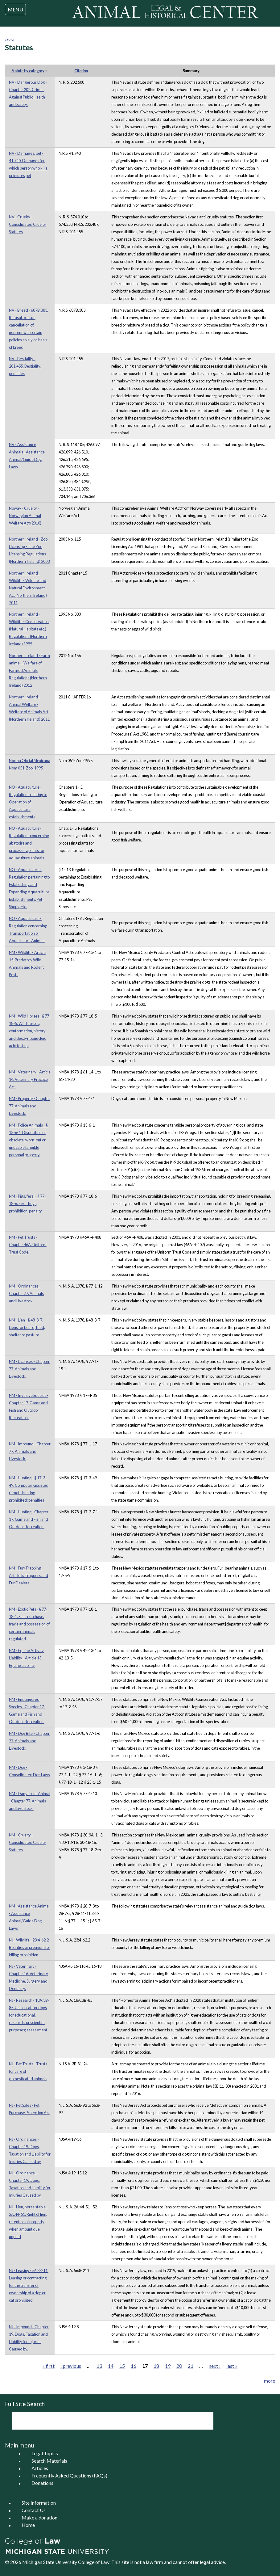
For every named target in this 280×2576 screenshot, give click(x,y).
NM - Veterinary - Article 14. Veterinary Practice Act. (30, 1079)
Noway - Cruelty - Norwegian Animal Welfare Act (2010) (25, 515)
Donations (42, 2483)
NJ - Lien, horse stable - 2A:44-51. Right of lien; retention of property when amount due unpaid (28, 2221)
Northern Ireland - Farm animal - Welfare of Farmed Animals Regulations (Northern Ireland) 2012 (29, 670)
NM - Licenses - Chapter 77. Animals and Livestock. (29, 1369)
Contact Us (34, 2510)
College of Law (93, 2562)
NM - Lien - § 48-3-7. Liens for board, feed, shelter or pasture (27, 1327)
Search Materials (49, 2461)
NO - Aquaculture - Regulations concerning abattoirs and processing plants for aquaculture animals (29, 843)
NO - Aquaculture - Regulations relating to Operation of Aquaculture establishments (28, 802)
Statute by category (29, 70)
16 (133, 2366)
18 (156, 2366)
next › (214, 2366)
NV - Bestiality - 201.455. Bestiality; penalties (25, 366)
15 (122, 2366)
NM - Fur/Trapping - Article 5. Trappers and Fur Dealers (28, 1575)
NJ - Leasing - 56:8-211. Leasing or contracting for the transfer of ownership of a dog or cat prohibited (28, 2285)
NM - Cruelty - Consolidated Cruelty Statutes (27, 1842)
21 (190, 2366)
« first (49, 2366)
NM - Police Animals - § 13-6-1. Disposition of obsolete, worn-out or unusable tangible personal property (28, 1140)
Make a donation (39, 2518)
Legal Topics (44, 2453)
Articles (39, 2468)
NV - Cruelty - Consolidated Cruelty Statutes (27, 224)
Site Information (39, 2503)
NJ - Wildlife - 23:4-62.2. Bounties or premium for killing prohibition (29, 1947)
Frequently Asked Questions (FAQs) (69, 2476)
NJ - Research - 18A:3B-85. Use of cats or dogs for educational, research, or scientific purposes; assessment (29, 2015)
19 (168, 2366)
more (269, 2381)
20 (179, 2366)
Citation (81, 70)
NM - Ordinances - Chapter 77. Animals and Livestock (26, 1293)
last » (231, 2366)
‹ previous (70, 2366)
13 (99, 2366)
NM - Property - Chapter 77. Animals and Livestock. (29, 1106)
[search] (104, 2421)
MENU (15, 9)
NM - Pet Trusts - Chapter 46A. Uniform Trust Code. (28, 1244)
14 (110, 2366)
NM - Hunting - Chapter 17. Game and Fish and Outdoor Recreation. (28, 1519)
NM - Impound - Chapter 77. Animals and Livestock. (30, 1451)
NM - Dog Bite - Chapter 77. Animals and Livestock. (29, 1741)
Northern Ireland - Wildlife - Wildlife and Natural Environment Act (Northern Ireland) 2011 (28, 588)
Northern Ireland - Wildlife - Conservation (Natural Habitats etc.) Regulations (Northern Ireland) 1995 (29, 629)
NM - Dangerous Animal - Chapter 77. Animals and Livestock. (29, 1801)
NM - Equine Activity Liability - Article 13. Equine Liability (26, 1658)
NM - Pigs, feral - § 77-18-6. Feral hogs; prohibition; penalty (27, 1203)
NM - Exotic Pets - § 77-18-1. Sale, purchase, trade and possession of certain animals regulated (29, 1624)
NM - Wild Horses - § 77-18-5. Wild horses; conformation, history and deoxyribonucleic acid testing (30, 1031)
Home (9, 40)
